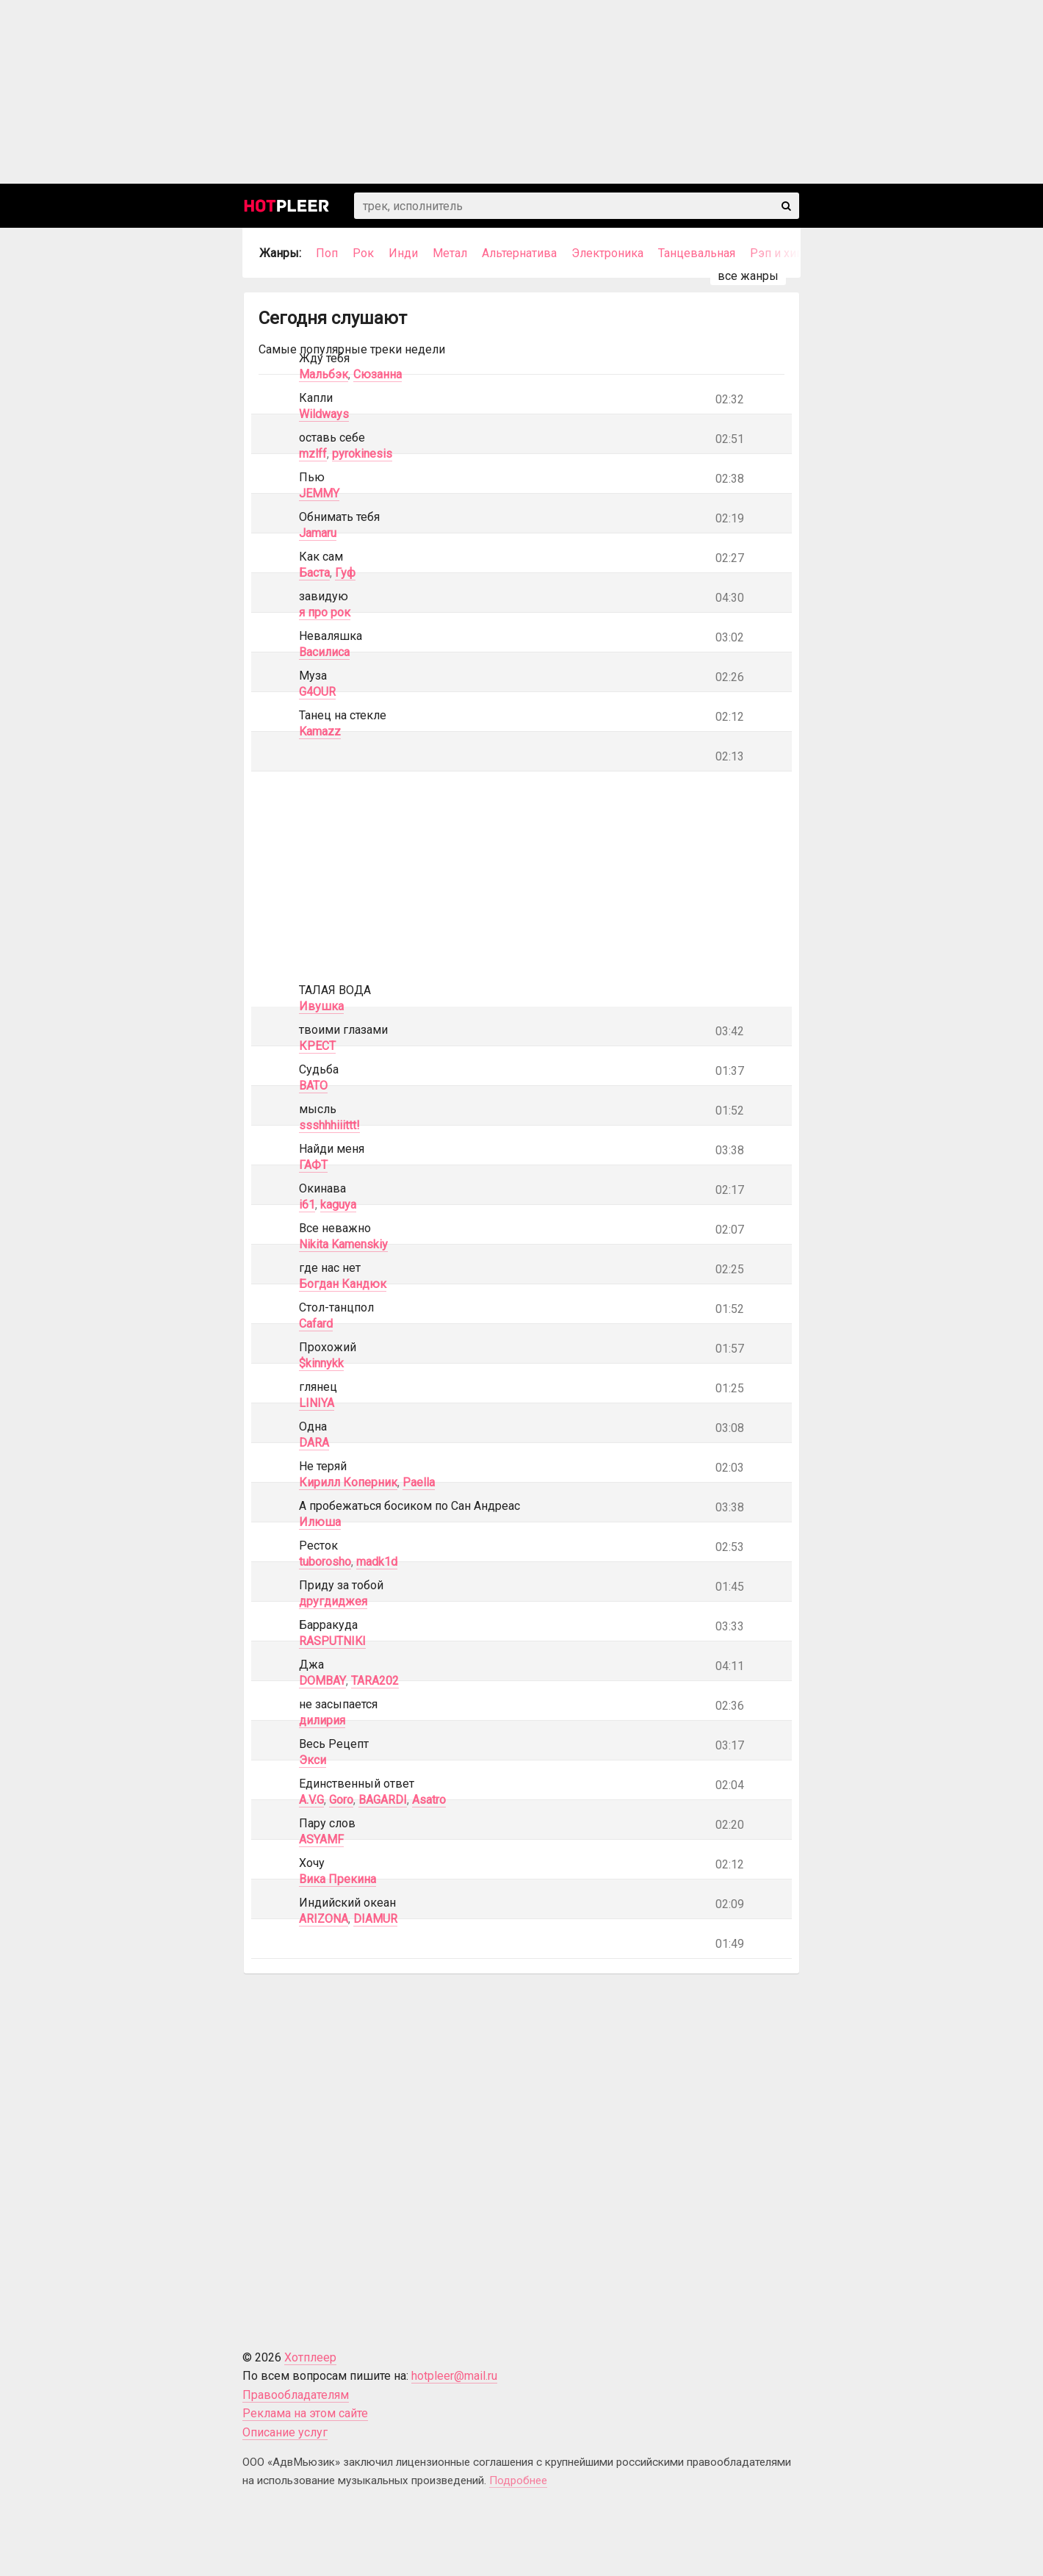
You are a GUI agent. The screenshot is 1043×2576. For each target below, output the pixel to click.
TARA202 (375, 1681)
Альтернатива (519, 253)
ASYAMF (321, 1839)
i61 (307, 1205)
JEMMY (319, 493)
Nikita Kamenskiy (343, 1244)
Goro (341, 1800)
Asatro (429, 1800)
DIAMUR (375, 1919)
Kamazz (320, 731)
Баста (314, 573)
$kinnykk (321, 1363)
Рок (363, 253)
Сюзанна (377, 374)
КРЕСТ (317, 1046)
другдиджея (333, 1601)
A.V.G (311, 1800)
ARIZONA (323, 1919)
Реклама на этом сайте (305, 2413)
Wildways (324, 414)
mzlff (313, 454)
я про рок (324, 612)
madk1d (376, 1562)
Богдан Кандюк (342, 1284)
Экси (312, 1760)
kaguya (338, 1205)
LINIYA (316, 1403)
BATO (313, 1086)
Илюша (320, 1522)
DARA (314, 1443)
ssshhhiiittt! (329, 1125)
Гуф (345, 573)
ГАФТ (313, 1165)
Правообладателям (295, 2395)
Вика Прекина (337, 1879)
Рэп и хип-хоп (788, 253)
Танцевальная (696, 253)
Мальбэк (323, 374)
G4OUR (317, 692)
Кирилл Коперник (348, 1482)
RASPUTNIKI (332, 1641)
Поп (327, 253)
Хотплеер (310, 2357)
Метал (450, 253)
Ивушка (321, 1006)
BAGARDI (382, 1800)
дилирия (322, 1720)
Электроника (607, 253)
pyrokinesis (362, 454)
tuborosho (325, 1562)
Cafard (316, 1324)
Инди (403, 253)
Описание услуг (285, 2432)
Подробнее (518, 2480)
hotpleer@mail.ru (454, 2376)
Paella (419, 1482)
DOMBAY (322, 1681)
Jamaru (317, 533)
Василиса (324, 652)
